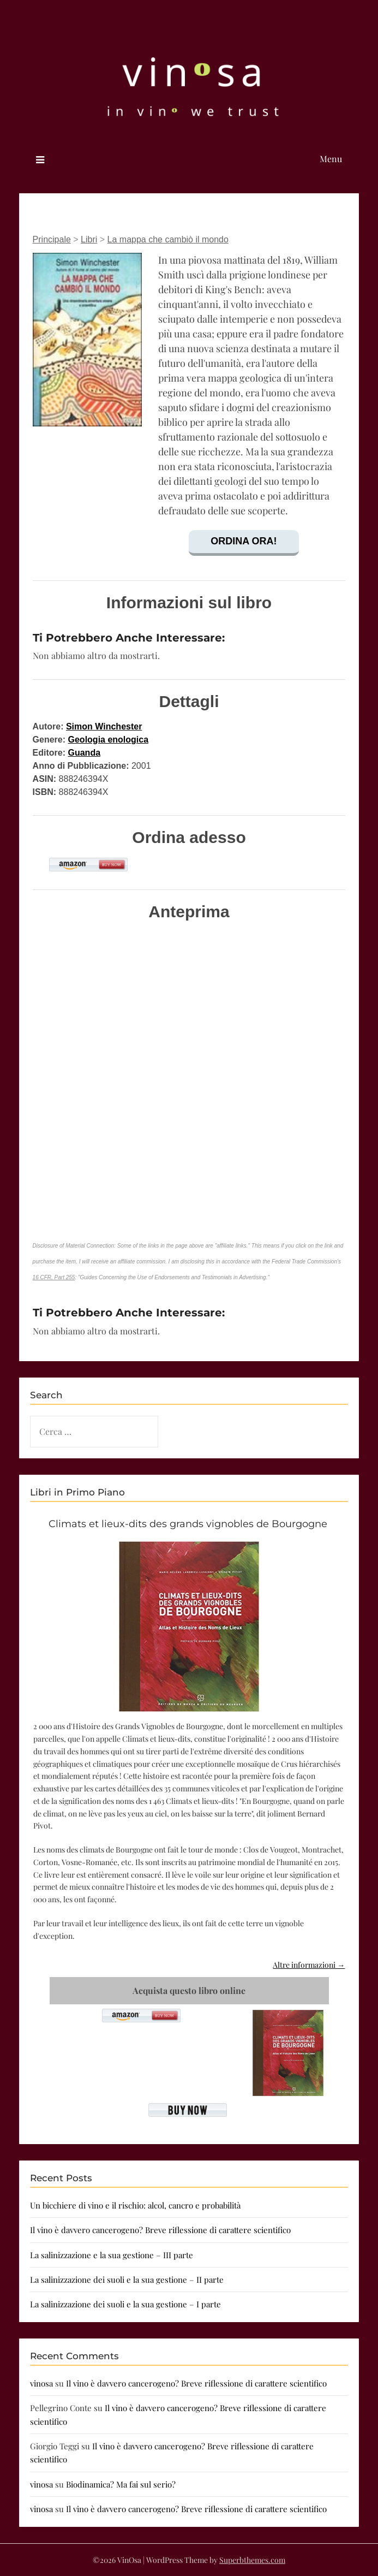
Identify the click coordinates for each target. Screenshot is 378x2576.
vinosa (41, 2383)
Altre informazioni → (309, 1965)
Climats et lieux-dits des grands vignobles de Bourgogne (188, 1524)
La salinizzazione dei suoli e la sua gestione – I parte (125, 2304)
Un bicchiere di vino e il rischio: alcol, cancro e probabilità (135, 2205)
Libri (89, 239)
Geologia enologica (108, 739)
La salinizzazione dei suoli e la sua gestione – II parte (127, 2279)
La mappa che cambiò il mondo (168, 239)
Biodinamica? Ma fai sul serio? (121, 2484)
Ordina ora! (244, 541)
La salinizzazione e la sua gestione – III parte (111, 2254)
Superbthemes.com (252, 2560)
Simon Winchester (104, 726)
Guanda (84, 752)
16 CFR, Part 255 (54, 1277)
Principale (52, 239)
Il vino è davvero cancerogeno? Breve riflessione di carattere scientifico (160, 2229)
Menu (331, 158)
